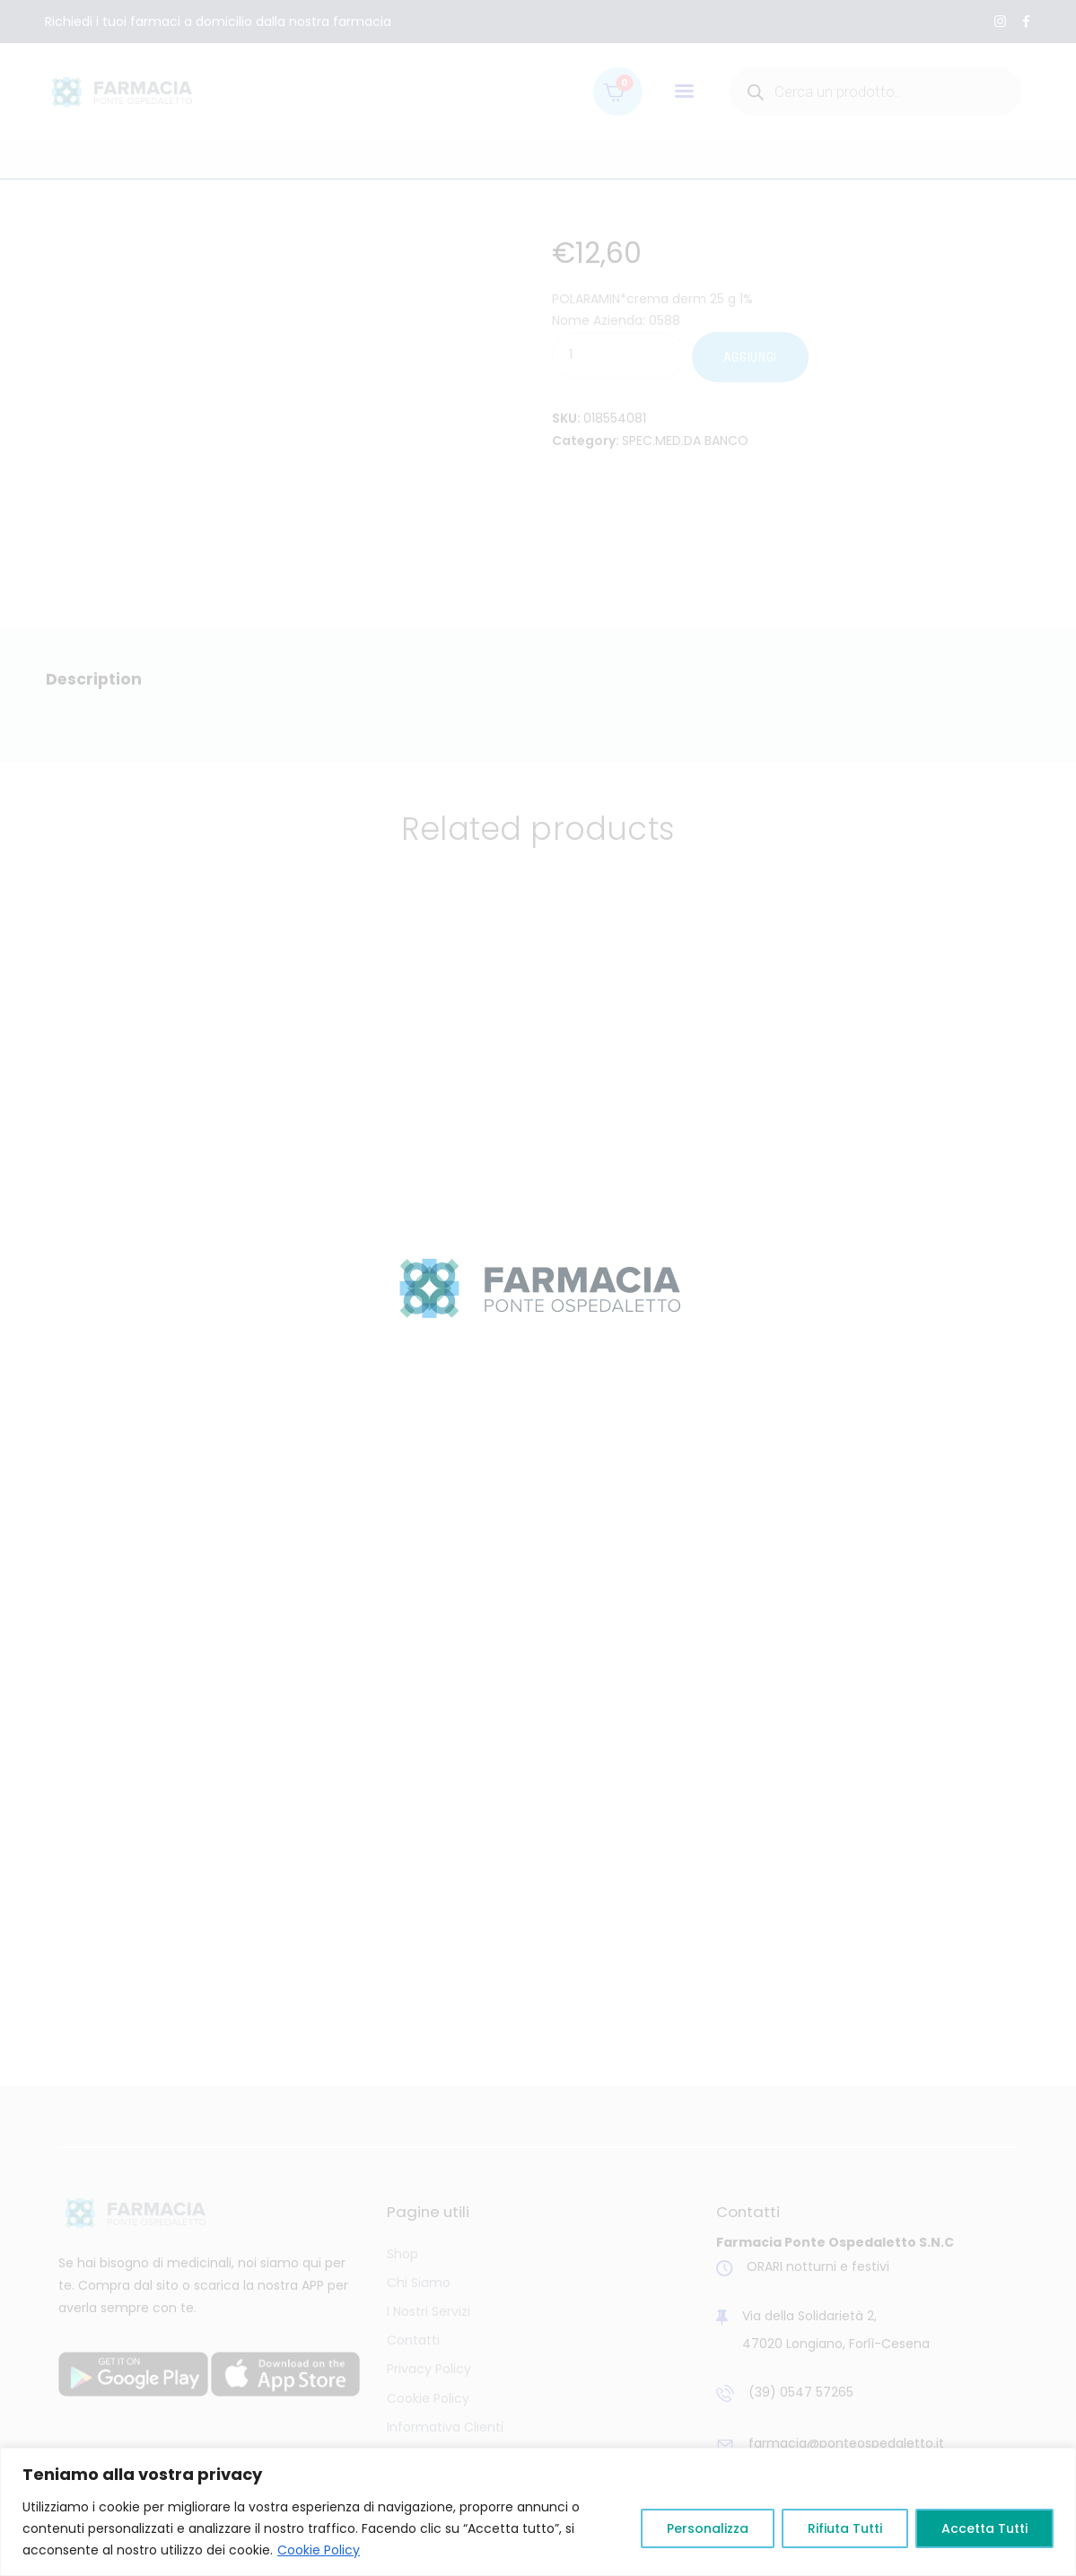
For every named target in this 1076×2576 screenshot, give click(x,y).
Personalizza (707, 2528)
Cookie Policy (318, 2550)
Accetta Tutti (984, 2528)
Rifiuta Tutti (845, 2528)
